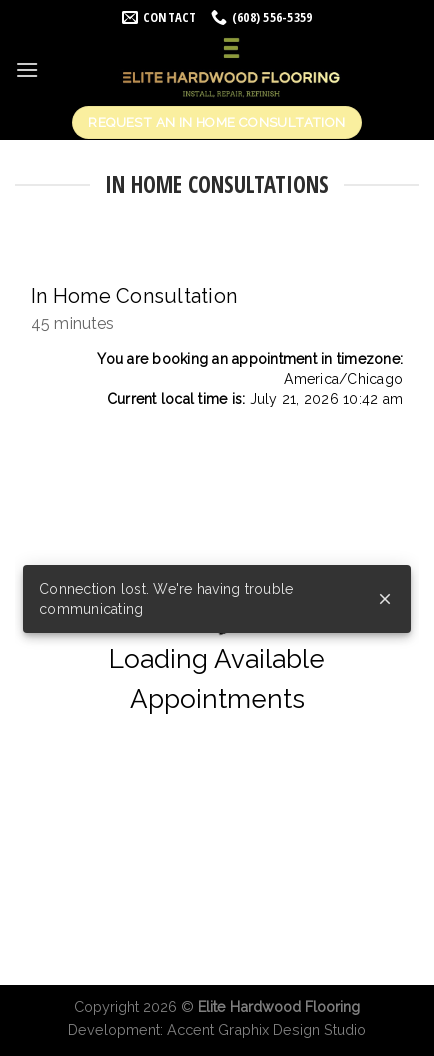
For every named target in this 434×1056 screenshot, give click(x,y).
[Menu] (27, 69)
